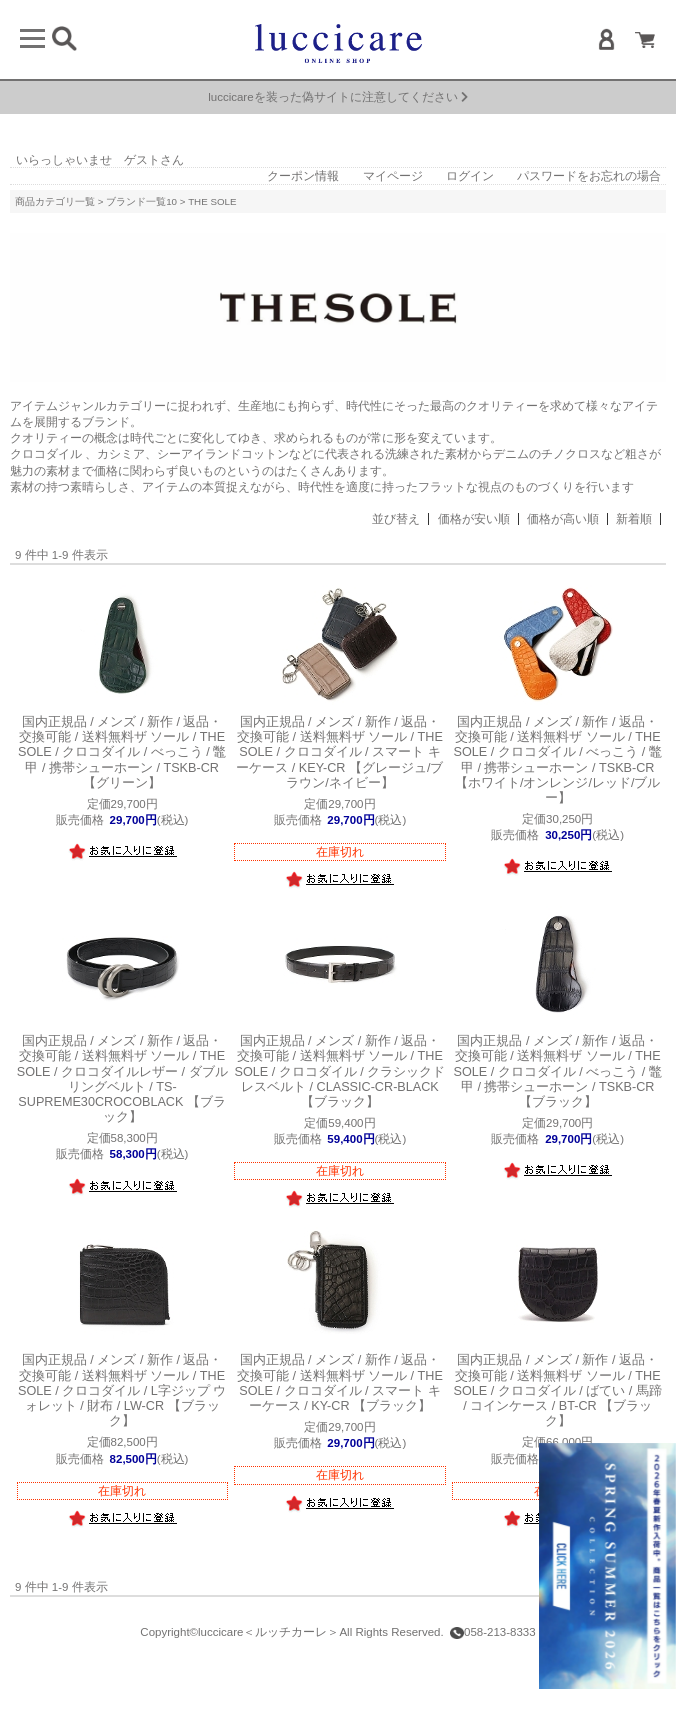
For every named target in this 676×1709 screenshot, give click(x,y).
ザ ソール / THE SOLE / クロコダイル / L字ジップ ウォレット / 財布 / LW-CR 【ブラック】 (122, 1390)
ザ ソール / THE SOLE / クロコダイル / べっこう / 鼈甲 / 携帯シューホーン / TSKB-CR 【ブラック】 (558, 1071)
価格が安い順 (474, 519)
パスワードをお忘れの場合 (589, 176)
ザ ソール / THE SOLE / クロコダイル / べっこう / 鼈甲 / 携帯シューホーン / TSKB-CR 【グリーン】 (122, 752)
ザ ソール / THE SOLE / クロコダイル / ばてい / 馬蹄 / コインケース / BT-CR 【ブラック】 (558, 1390)
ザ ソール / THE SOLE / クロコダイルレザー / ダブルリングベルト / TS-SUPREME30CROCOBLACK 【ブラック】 (122, 1079)
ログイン (470, 176)
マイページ (393, 176)
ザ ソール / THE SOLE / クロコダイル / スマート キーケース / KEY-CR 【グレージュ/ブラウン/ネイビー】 (339, 752)
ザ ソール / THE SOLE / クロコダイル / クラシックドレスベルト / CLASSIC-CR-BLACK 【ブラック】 (340, 1071)
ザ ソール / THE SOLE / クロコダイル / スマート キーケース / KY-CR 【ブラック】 (340, 1383)
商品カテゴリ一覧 (55, 201)
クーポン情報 (303, 176)
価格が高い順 (563, 519)
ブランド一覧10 (141, 201)
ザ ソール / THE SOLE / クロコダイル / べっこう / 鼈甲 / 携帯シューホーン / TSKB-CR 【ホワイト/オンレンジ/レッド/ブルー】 (558, 760)
